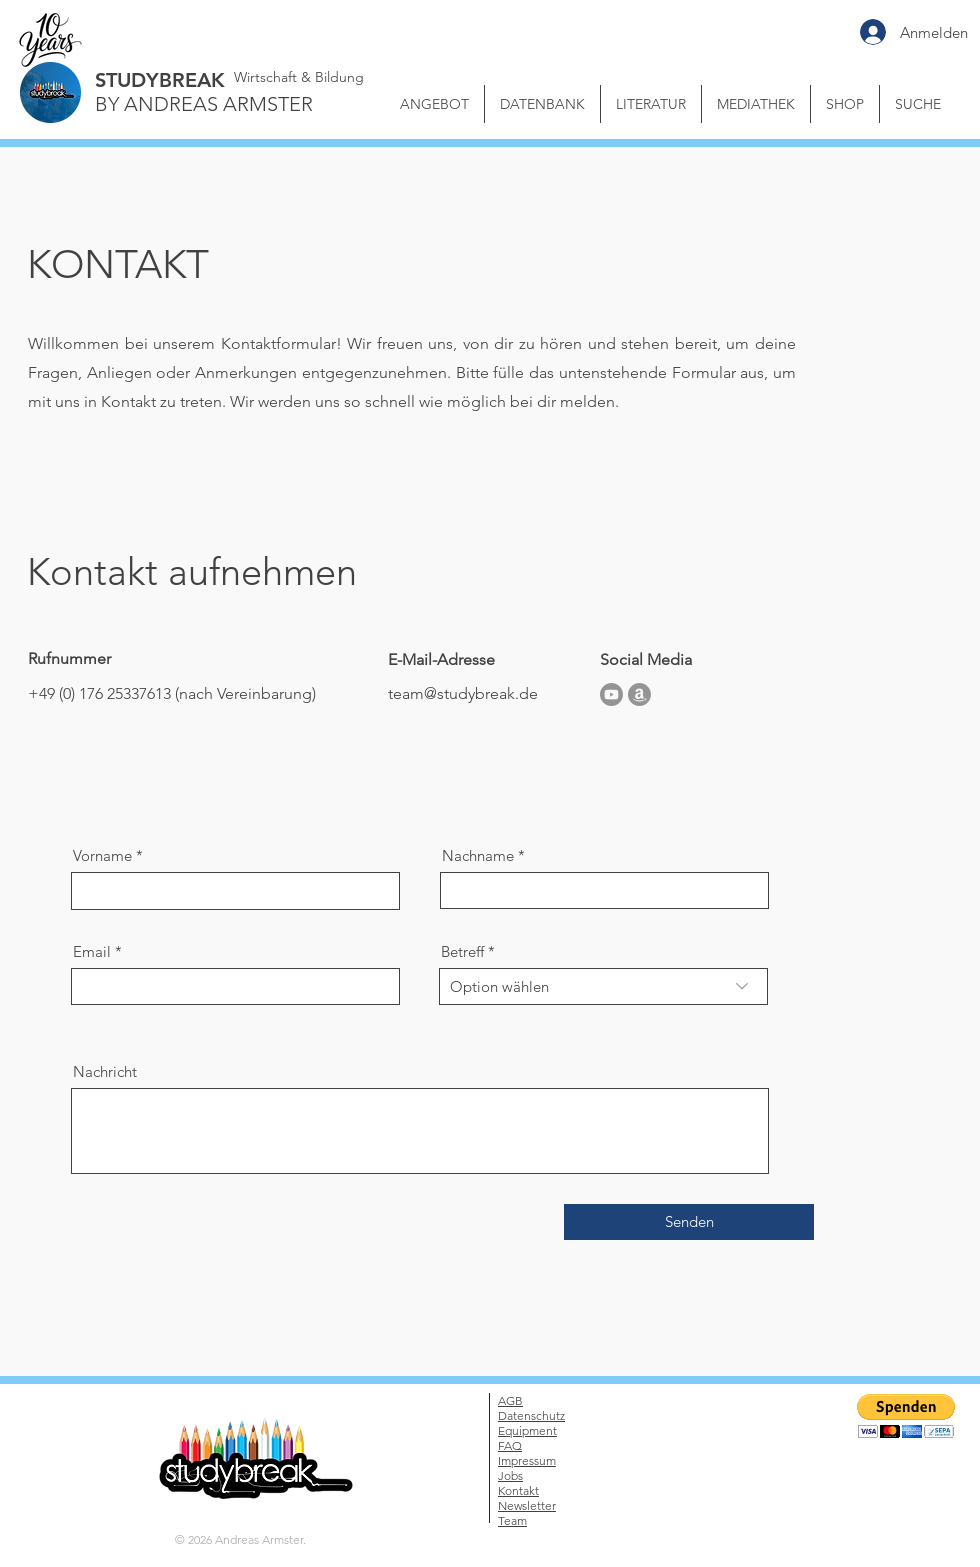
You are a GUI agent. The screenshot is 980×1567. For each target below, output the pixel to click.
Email (92, 951)
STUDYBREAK (160, 80)
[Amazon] (639, 694)
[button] (756, 104)
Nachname (478, 855)
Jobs (510, 1475)
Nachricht (105, 1071)
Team (512, 1520)
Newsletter (527, 1505)
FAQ (510, 1445)
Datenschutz (531, 1415)
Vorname (102, 855)
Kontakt (518, 1490)
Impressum (527, 1460)
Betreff (462, 951)
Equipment (527, 1430)
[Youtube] (611, 694)
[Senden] (689, 1222)
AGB (510, 1400)
